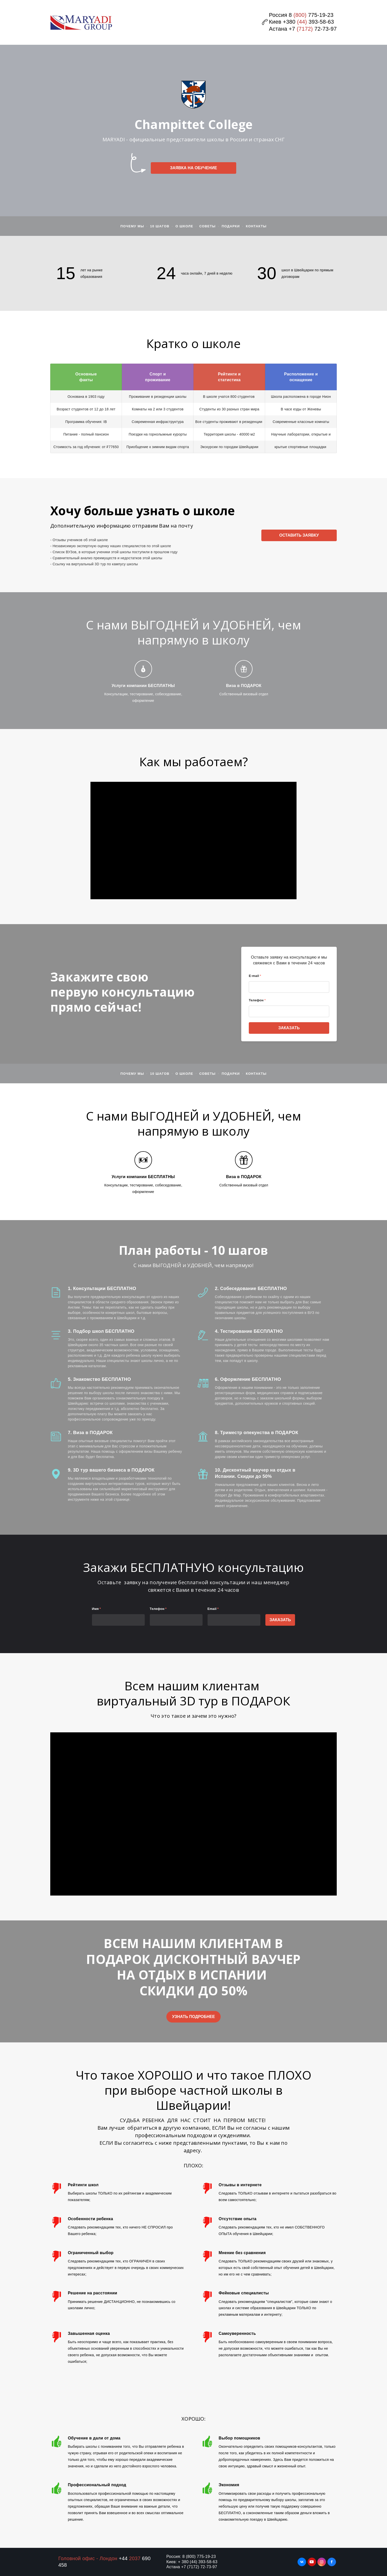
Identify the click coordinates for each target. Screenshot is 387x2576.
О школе (184, 226)
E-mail (255, 976)
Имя (96, 1609)
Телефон (257, 1000)
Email (213, 1609)
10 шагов (159, 226)
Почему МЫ (132, 226)
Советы (207, 226)
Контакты (256, 226)
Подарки (231, 226)
